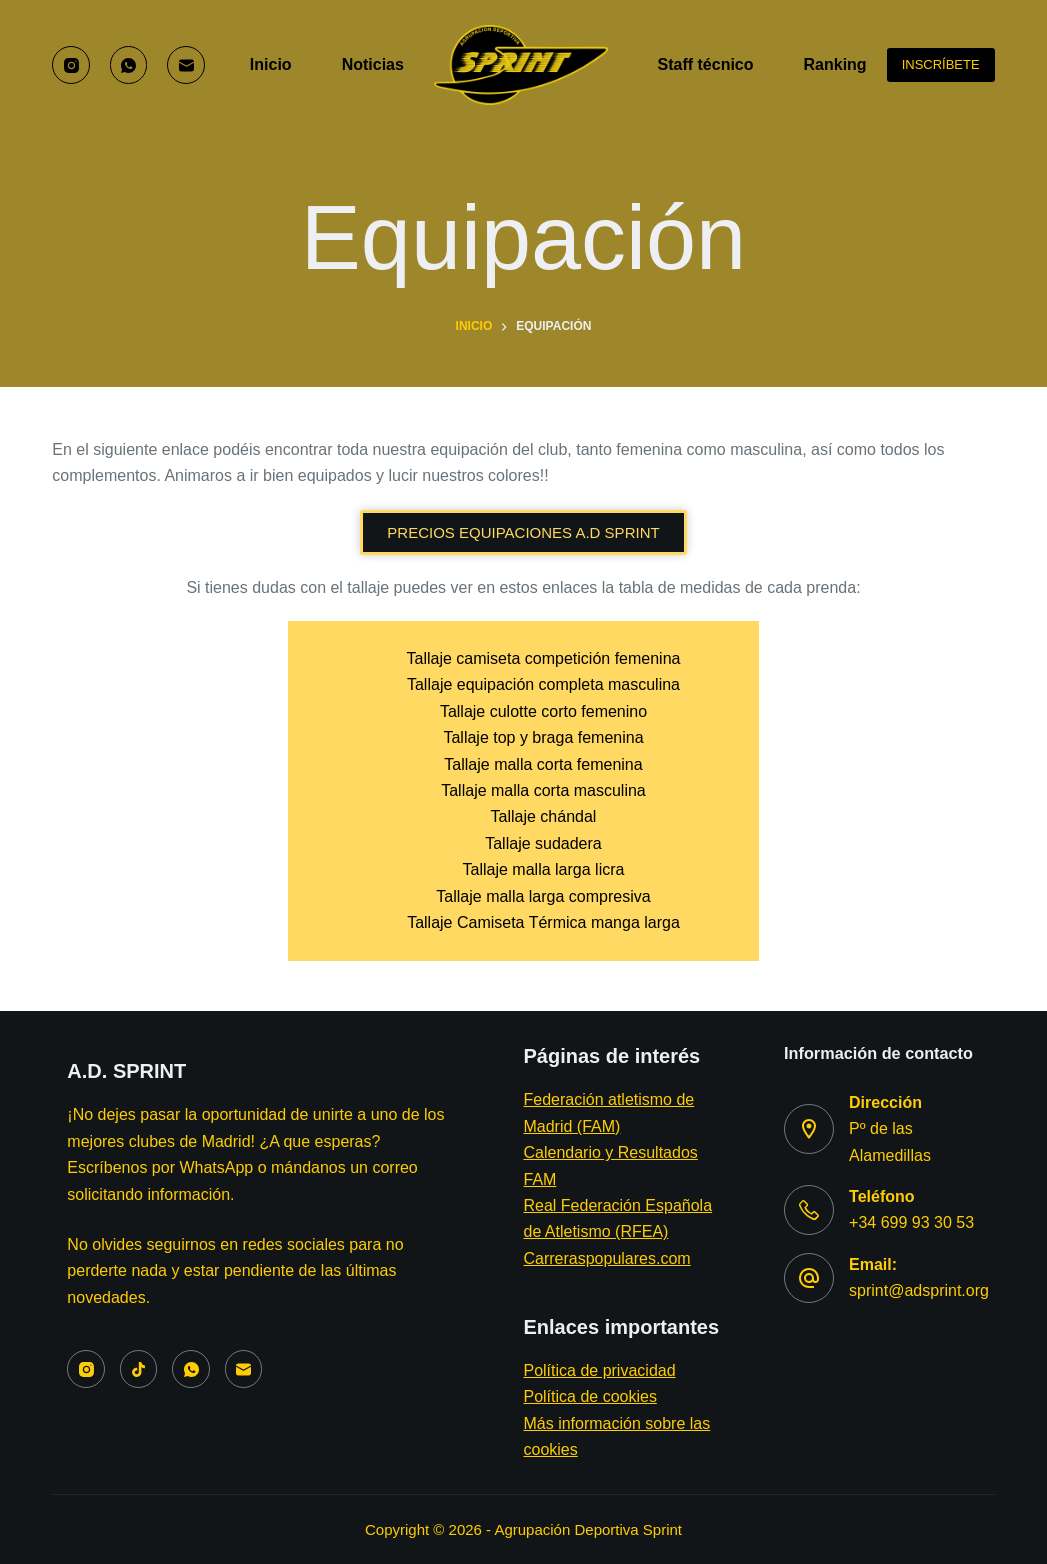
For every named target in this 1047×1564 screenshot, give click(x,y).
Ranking (849, 65)
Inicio (271, 64)
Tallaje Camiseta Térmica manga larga (543, 922)
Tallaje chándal (544, 816)
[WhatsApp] (129, 65)
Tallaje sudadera (543, 843)
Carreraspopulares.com (606, 1258)
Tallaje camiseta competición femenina (544, 658)
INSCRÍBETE (941, 64)
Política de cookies (589, 1396)
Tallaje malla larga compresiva (543, 896)
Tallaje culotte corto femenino (543, 711)
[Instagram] (71, 65)
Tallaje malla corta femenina (543, 764)
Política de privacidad (599, 1370)
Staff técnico (706, 64)
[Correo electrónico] (186, 65)
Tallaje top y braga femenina (543, 737)
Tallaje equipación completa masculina (543, 684)
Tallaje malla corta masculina (543, 790)
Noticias (373, 64)
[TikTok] (139, 1369)
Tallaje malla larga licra (544, 869)
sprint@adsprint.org (919, 1290)
